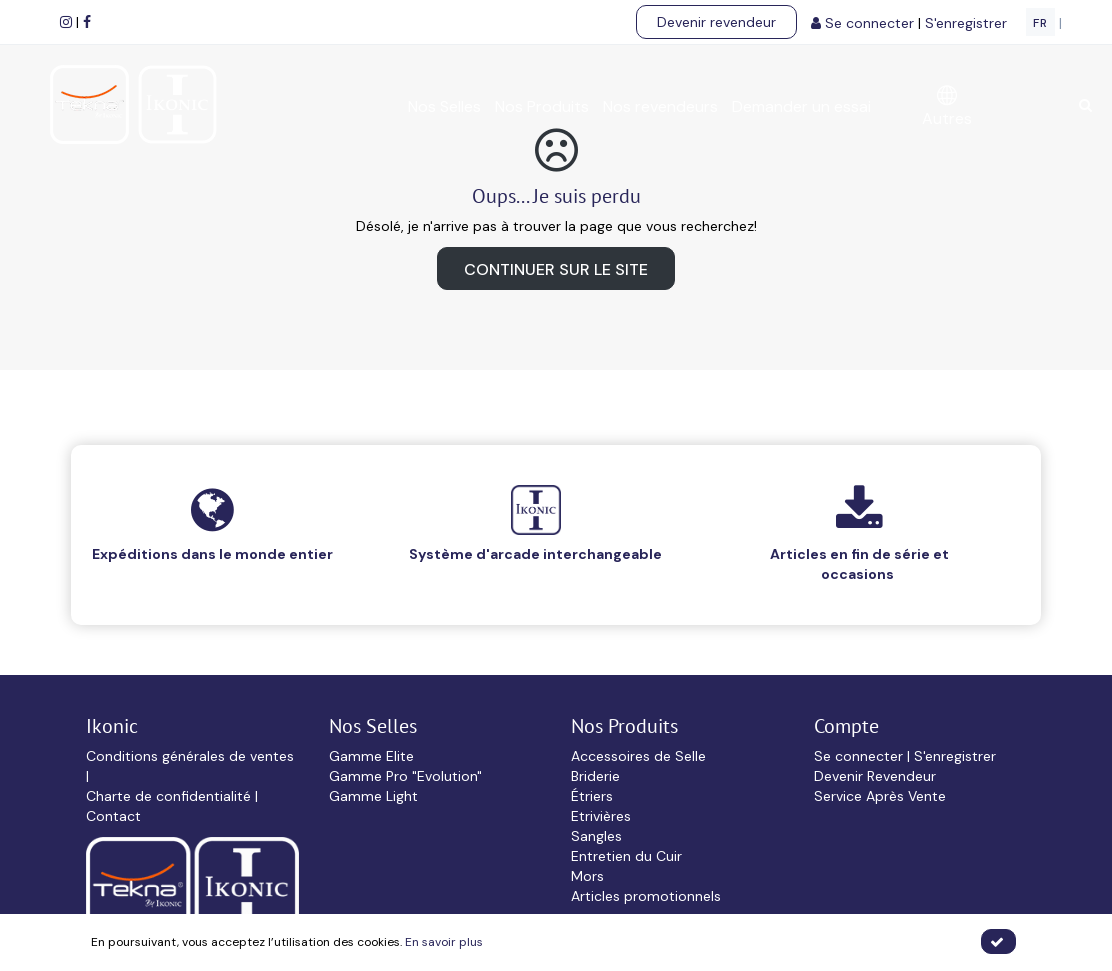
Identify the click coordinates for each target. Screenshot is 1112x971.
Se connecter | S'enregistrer (905, 756)
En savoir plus (444, 942)
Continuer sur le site (556, 269)
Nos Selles (444, 106)
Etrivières (601, 816)
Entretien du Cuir (626, 856)
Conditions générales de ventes (190, 756)
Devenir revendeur (716, 22)
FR (1040, 23)
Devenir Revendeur (875, 776)
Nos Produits (542, 106)
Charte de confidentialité (170, 796)
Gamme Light (373, 796)
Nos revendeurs (660, 106)
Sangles (596, 836)
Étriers (592, 796)
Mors (587, 876)
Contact (113, 816)
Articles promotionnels (646, 896)
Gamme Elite (371, 756)
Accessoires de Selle (638, 756)
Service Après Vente (880, 796)
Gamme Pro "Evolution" (405, 776)
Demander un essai (801, 106)
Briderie (595, 776)
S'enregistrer (968, 23)
